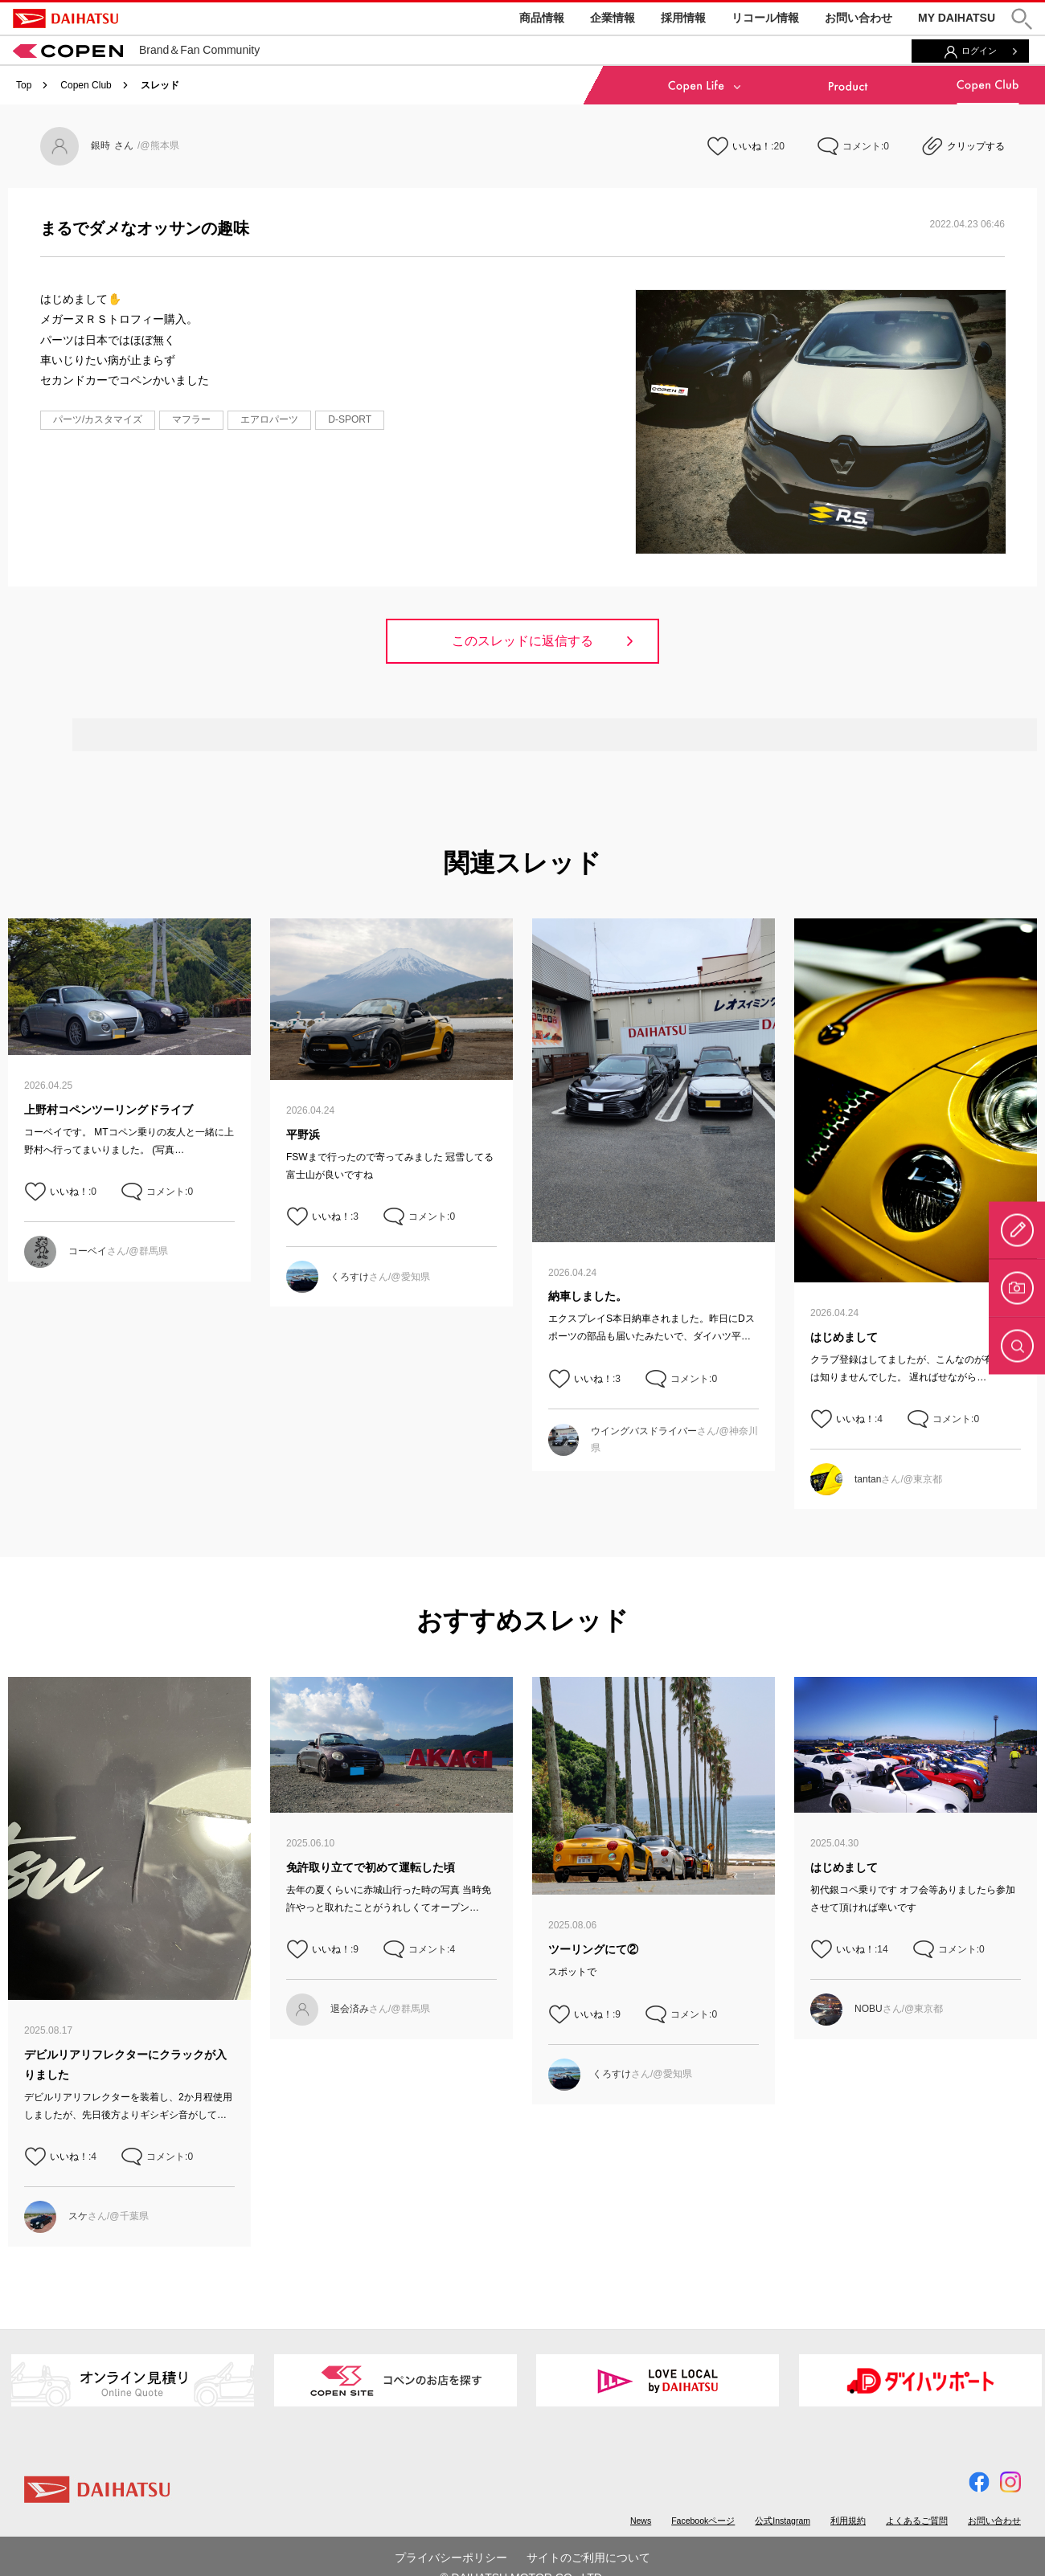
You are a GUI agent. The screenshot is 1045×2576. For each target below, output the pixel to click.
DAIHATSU (65, 18)
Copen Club (85, 85)
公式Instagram (782, 2520)
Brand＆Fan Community (136, 49)
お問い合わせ (858, 17)
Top (23, 85)
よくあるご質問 (917, 2520)
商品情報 (541, 17)
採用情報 (683, 17)
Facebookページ (703, 2520)
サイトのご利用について (588, 2557)
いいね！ (751, 146)
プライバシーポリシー (451, 2557)
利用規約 (848, 2520)
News (640, 2520)
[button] (1021, 19)
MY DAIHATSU (956, 17)
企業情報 (612, 17)
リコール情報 (765, 17)
